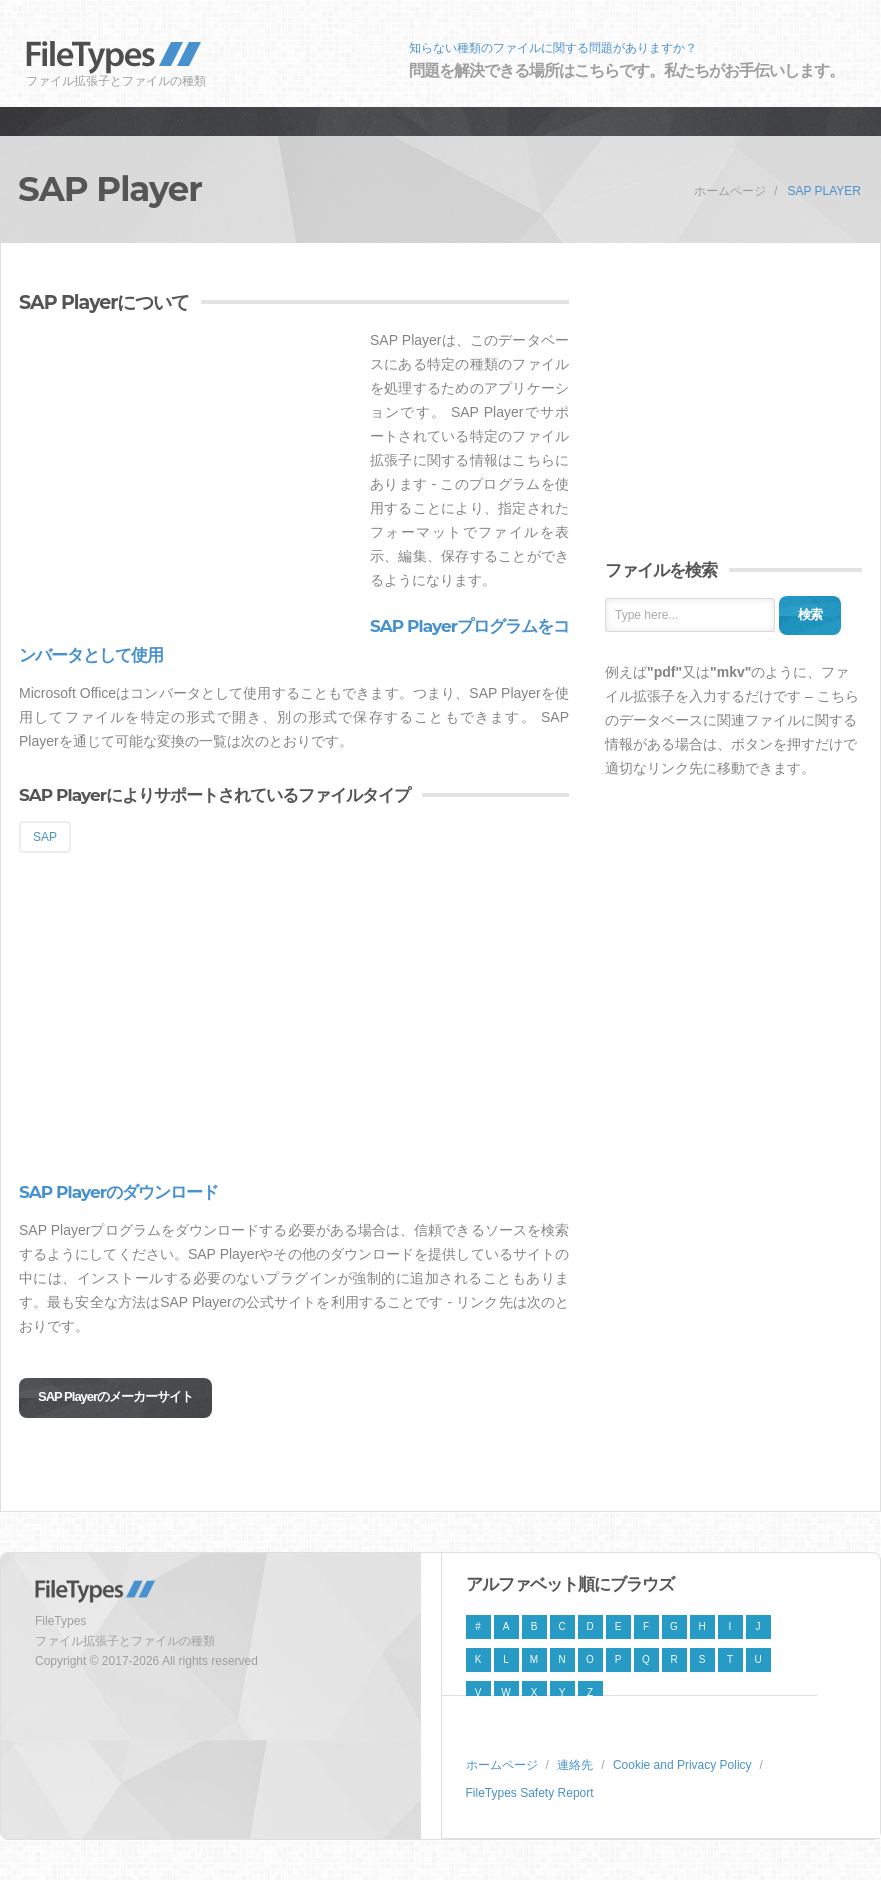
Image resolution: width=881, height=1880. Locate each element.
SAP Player (824, 191)
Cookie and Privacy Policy (682, 1765)
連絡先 (575, 1765)
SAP (45, 837)
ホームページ (730, 191)
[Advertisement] (187, 468)
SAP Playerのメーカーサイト (115, 1396)
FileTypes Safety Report (530, 1793)
